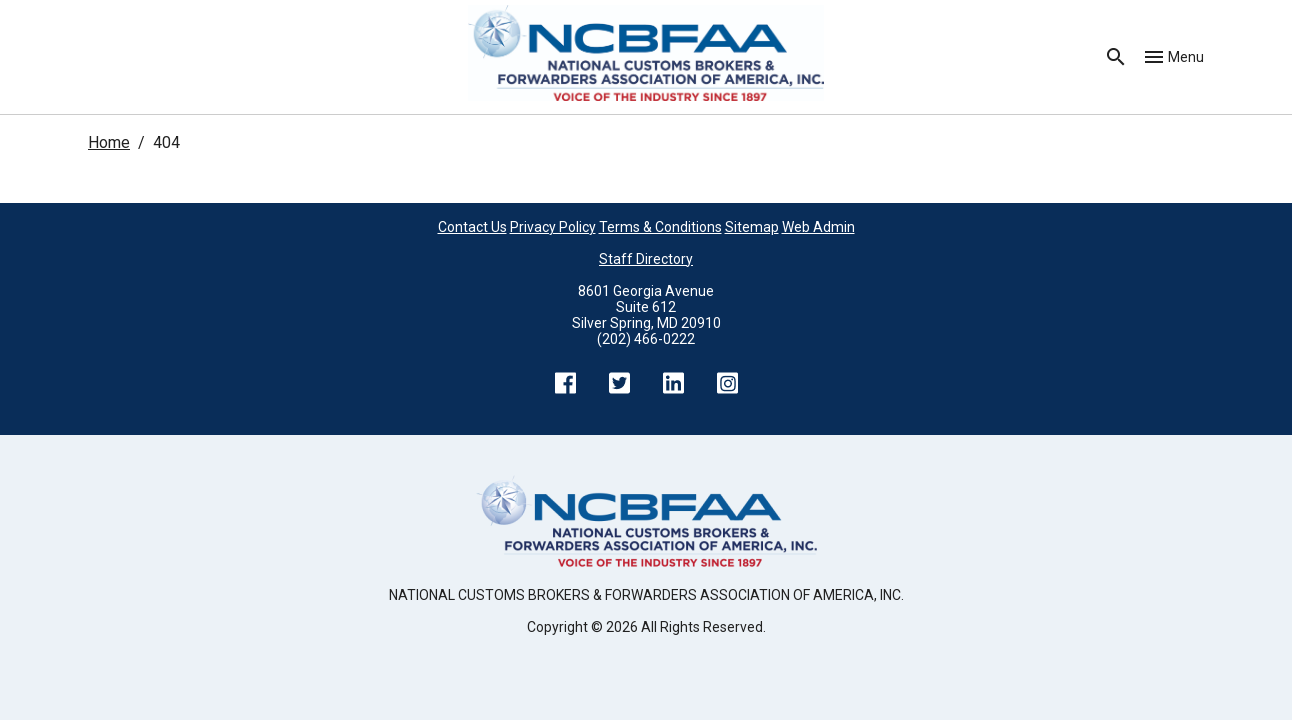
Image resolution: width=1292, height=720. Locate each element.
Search (1116, 57)
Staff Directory (646, 259)
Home (109, 142)
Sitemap (752, 227)
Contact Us (472, 227)
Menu (1186, 57)
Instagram (727, 383)
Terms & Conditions (660, 227)
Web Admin (818, 227)
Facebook (565, 383)
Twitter (619, 383)
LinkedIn (673, 383)
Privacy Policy (553, 227)
